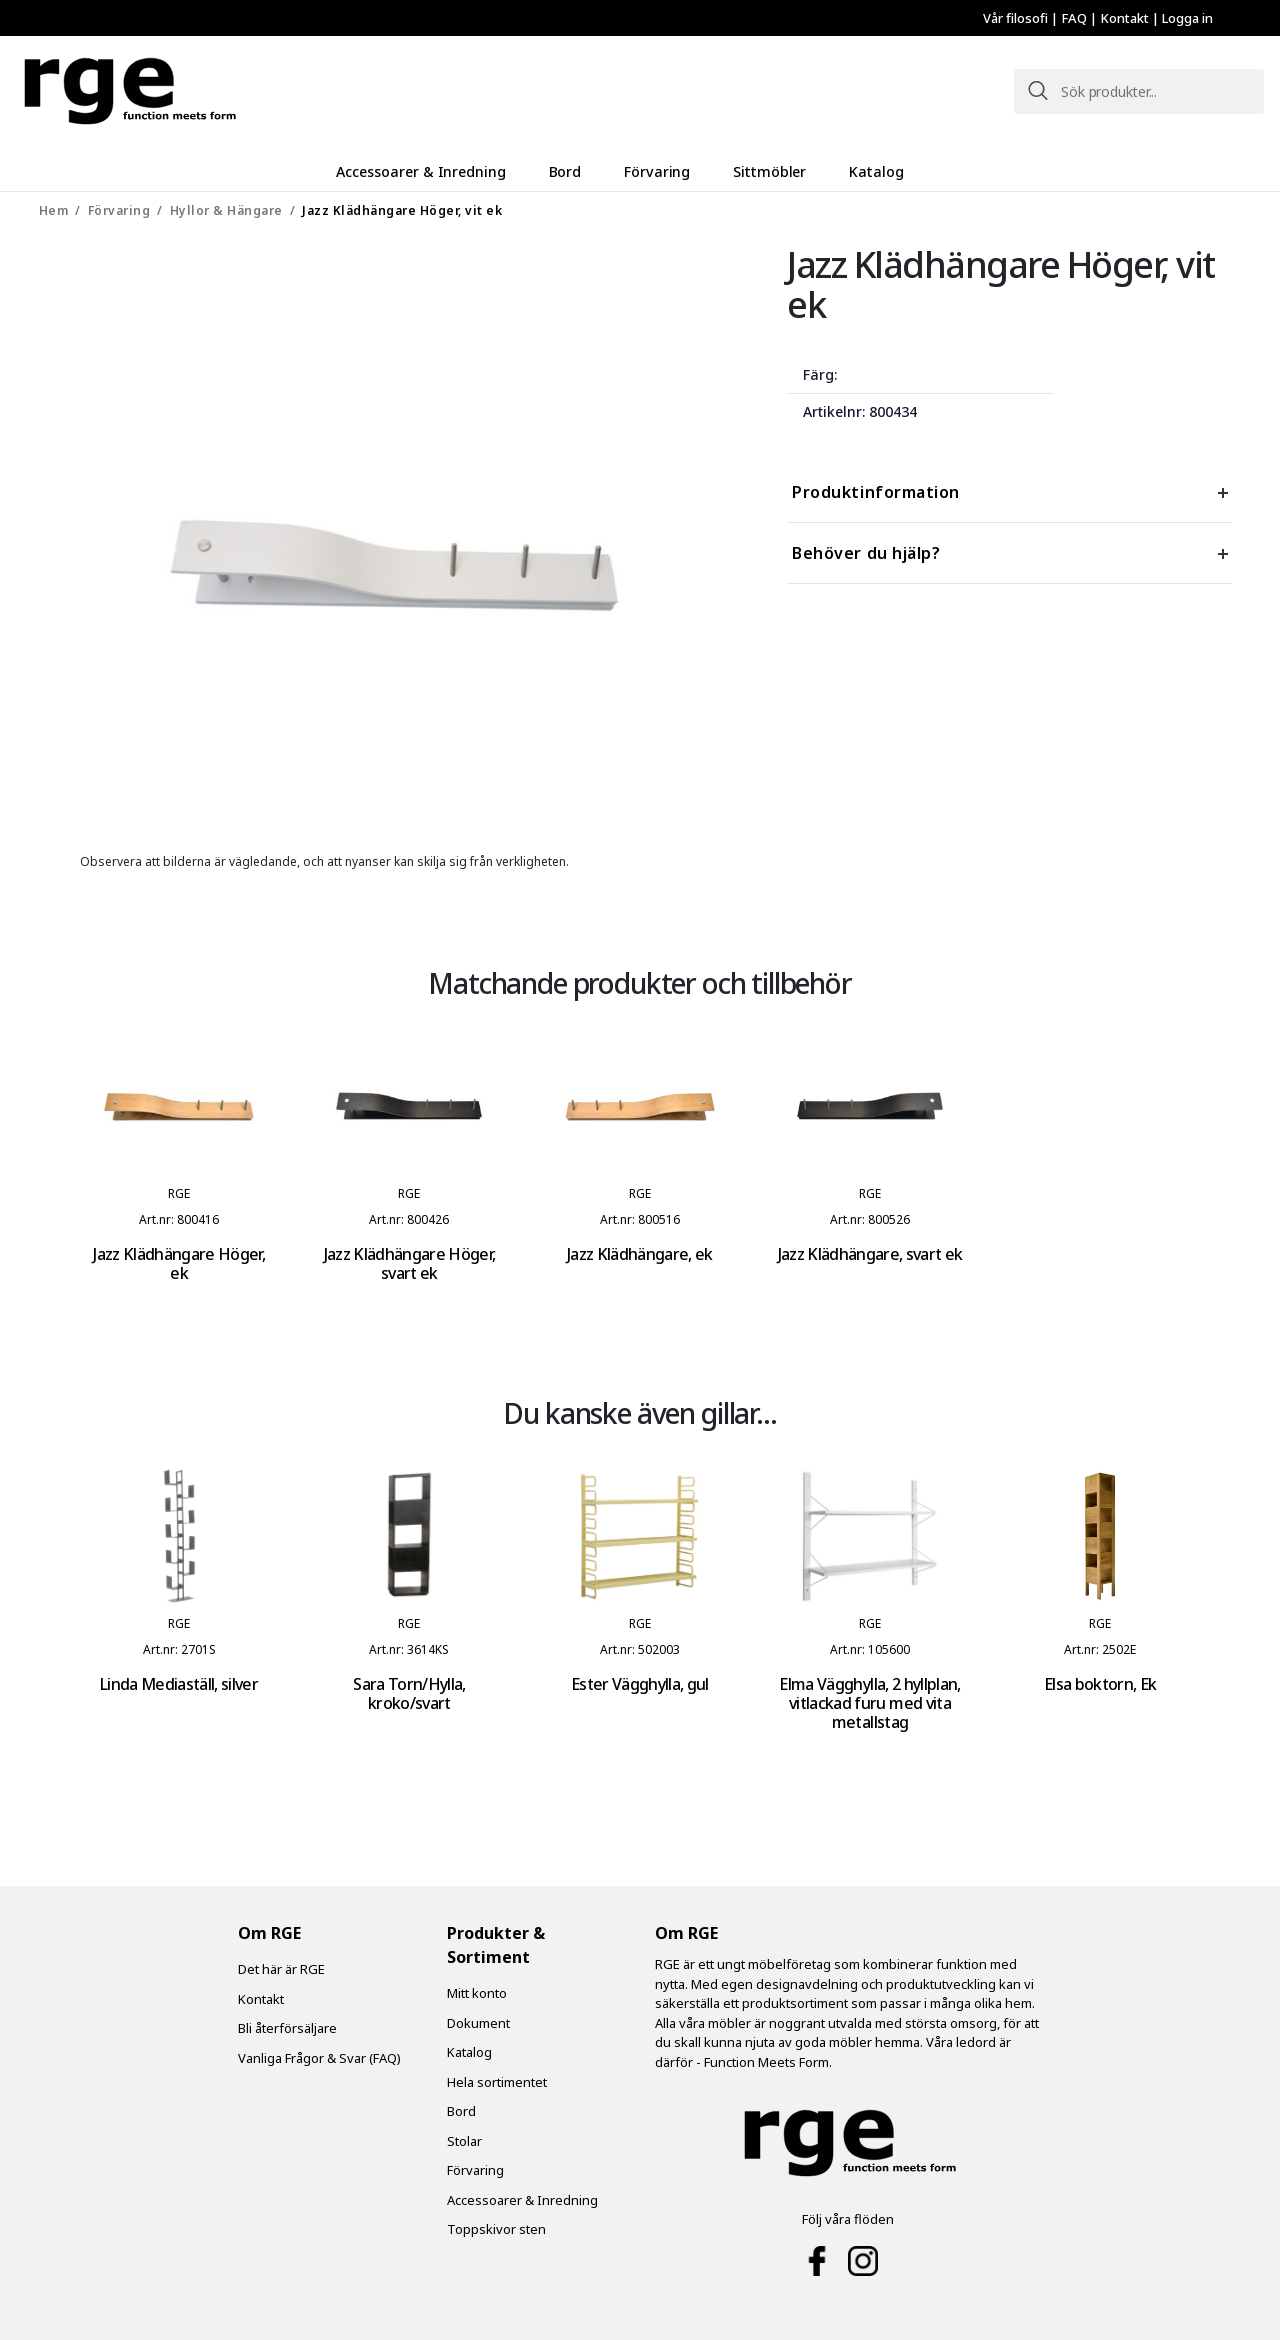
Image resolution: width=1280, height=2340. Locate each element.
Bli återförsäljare (287, 2027)
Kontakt (1126, 18)
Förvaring (660, 171)
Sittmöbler (768, 171)
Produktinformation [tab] (876, 491)
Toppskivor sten (496, 2228)
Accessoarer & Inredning (428, 171)
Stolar (464, 2140)
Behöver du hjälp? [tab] (866, 552)
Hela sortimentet (497, 2081)
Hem (54, 209)
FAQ (1075, 18)
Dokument (478, 2022)
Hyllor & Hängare (226, 209)
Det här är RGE (281, 1968)
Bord (570, 171)
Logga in (1187, 18)
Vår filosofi (1017, 18)
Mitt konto (477, 1992)
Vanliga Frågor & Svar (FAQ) (319, 2057)
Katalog (871, 171)
